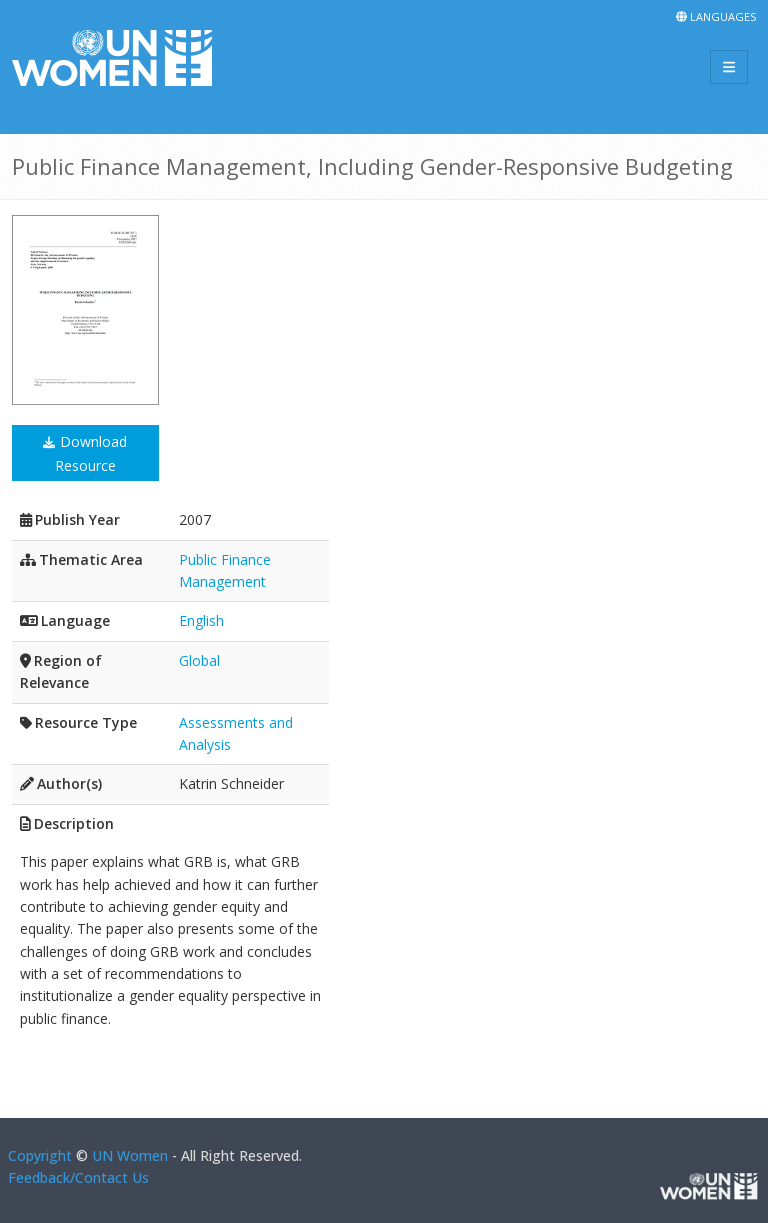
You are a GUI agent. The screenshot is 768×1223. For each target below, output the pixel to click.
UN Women (130, 1155)
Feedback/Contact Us (78, 1177)
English (201, 620)
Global (199, 660)
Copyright (40, 1155)
